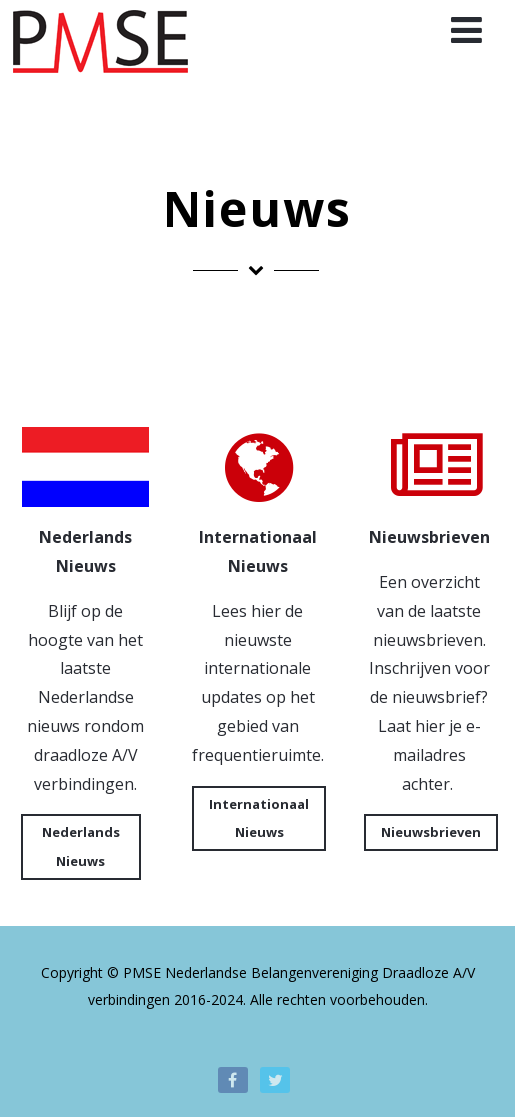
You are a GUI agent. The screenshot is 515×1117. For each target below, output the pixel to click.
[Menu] (466, 29)
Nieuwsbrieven (431, 832)
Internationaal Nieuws (259, 818)
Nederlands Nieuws (81, 846)
